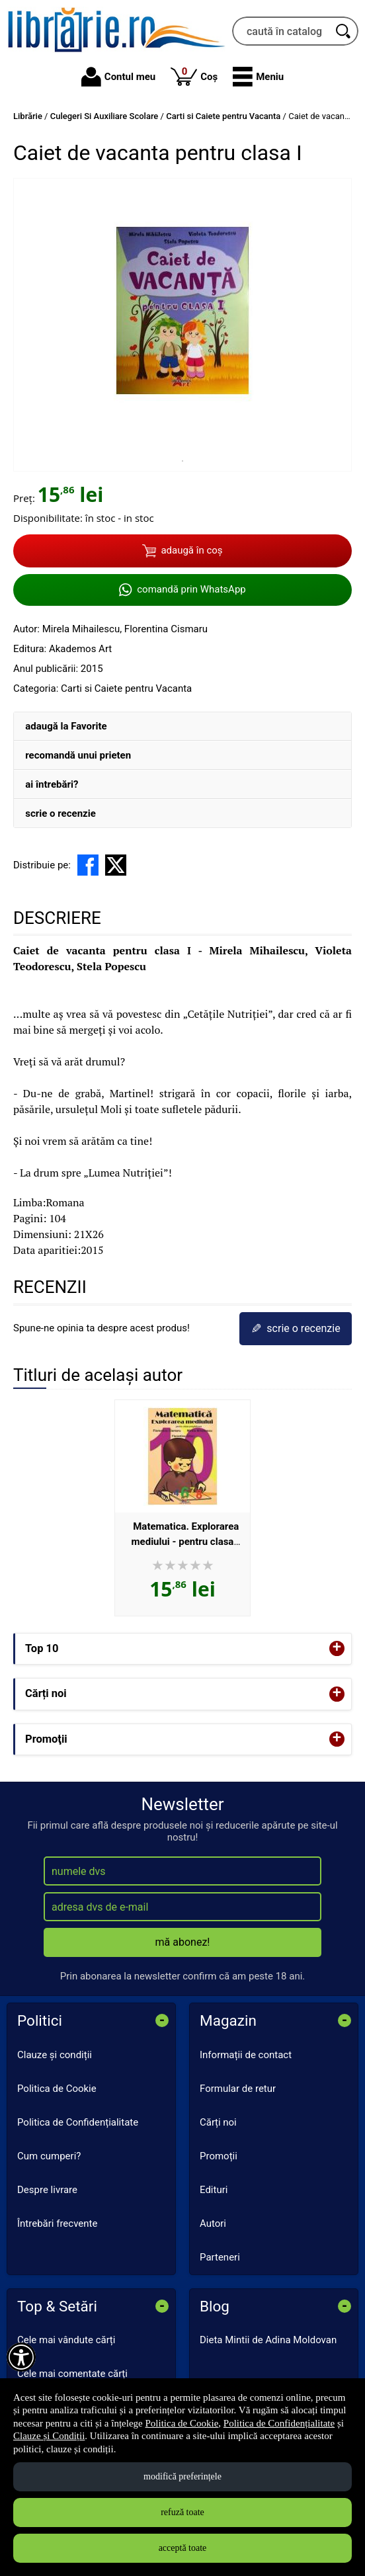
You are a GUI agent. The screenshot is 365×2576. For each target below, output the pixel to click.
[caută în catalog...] (280, 31)
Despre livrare (47, 2190)
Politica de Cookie (57, 2089)
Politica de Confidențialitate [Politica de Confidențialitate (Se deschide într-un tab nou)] (279, 2423)
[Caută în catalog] (343, 31)
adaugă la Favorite (65, 726)
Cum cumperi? (49, 2156)
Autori (213, 2223)
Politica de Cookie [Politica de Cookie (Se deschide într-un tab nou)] (182, 2423)
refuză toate (182, 2512)
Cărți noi (218, 2122)
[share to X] (115, 865)
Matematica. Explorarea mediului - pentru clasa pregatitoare (185, 1541)
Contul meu (118, 77)
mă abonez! (182, 1942)
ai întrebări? (51, 784)
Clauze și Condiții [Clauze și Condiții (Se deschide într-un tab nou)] (49, 2436)
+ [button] (337, 1648)
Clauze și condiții (54, 2055)
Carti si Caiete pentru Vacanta (126, 688)
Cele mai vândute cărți (66, 2340)
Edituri (213, 2190)
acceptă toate (183, 2548)
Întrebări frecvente (57, 2223)
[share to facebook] (88, 865)
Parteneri (220, 2257)
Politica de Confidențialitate (77, 2122)
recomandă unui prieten (78, 755)
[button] (258, 76)
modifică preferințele (182, 2476)
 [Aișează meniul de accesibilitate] (21, 2357)
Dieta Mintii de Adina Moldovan (268, 2340)
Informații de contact (246, 2055)
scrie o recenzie (60, 813)
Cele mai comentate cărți (72, 2374)
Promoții (218, 2156)
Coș (194, 76)
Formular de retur (238, 2089)
